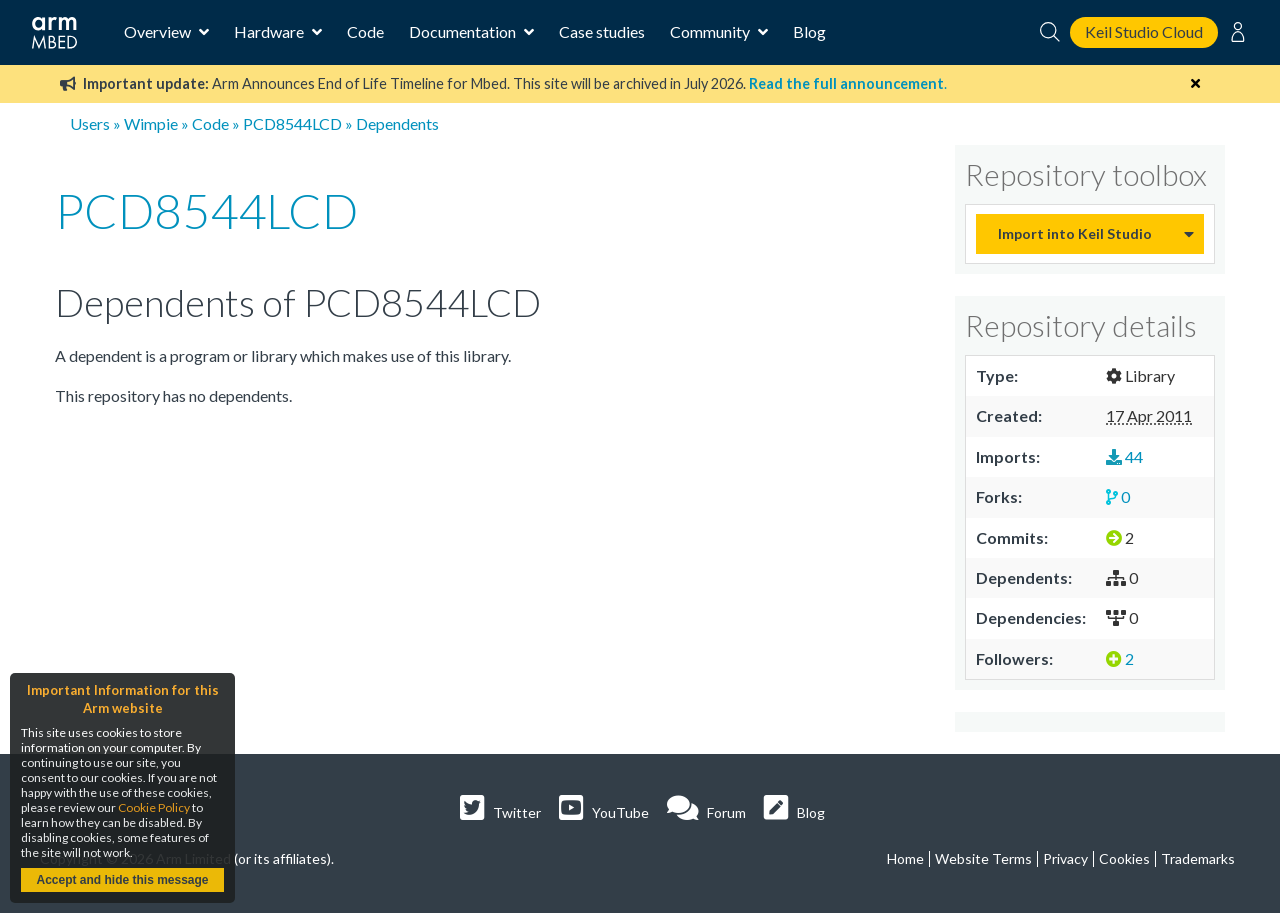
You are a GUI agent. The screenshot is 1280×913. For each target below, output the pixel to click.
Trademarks (1198, 858)
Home (905, 858)
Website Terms (983, 858)
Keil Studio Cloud (1144, 31)
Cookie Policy (154, 807)
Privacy (1065, 858)
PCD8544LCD (292, 123)
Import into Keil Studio (1075, 233)
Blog (809, 31)
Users (90, 123)
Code (365, 31)
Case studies (602, 31)
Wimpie (151, 123)
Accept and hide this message (122, 880)
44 (1124, 456)
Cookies (1124, 858)
